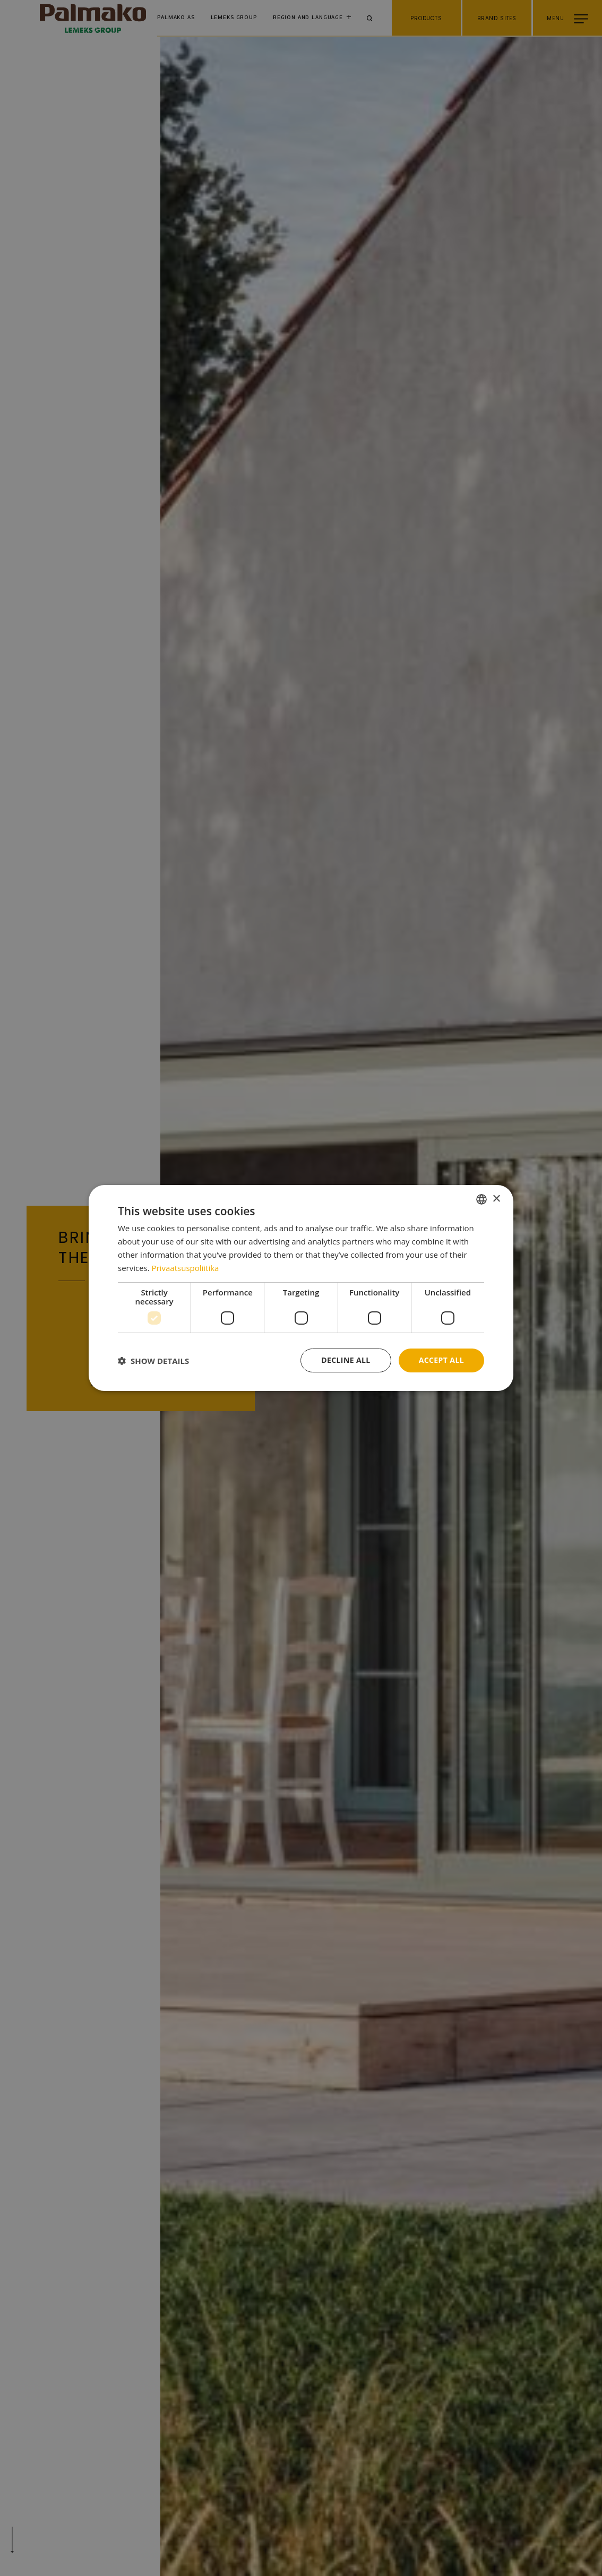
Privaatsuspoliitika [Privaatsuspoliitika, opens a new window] (185, 1268)
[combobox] (481, 1199)
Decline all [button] (345, 1360)
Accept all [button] (441, 1360)
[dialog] (301, 1288)
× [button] (496, 1199)
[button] (153, 1361)
